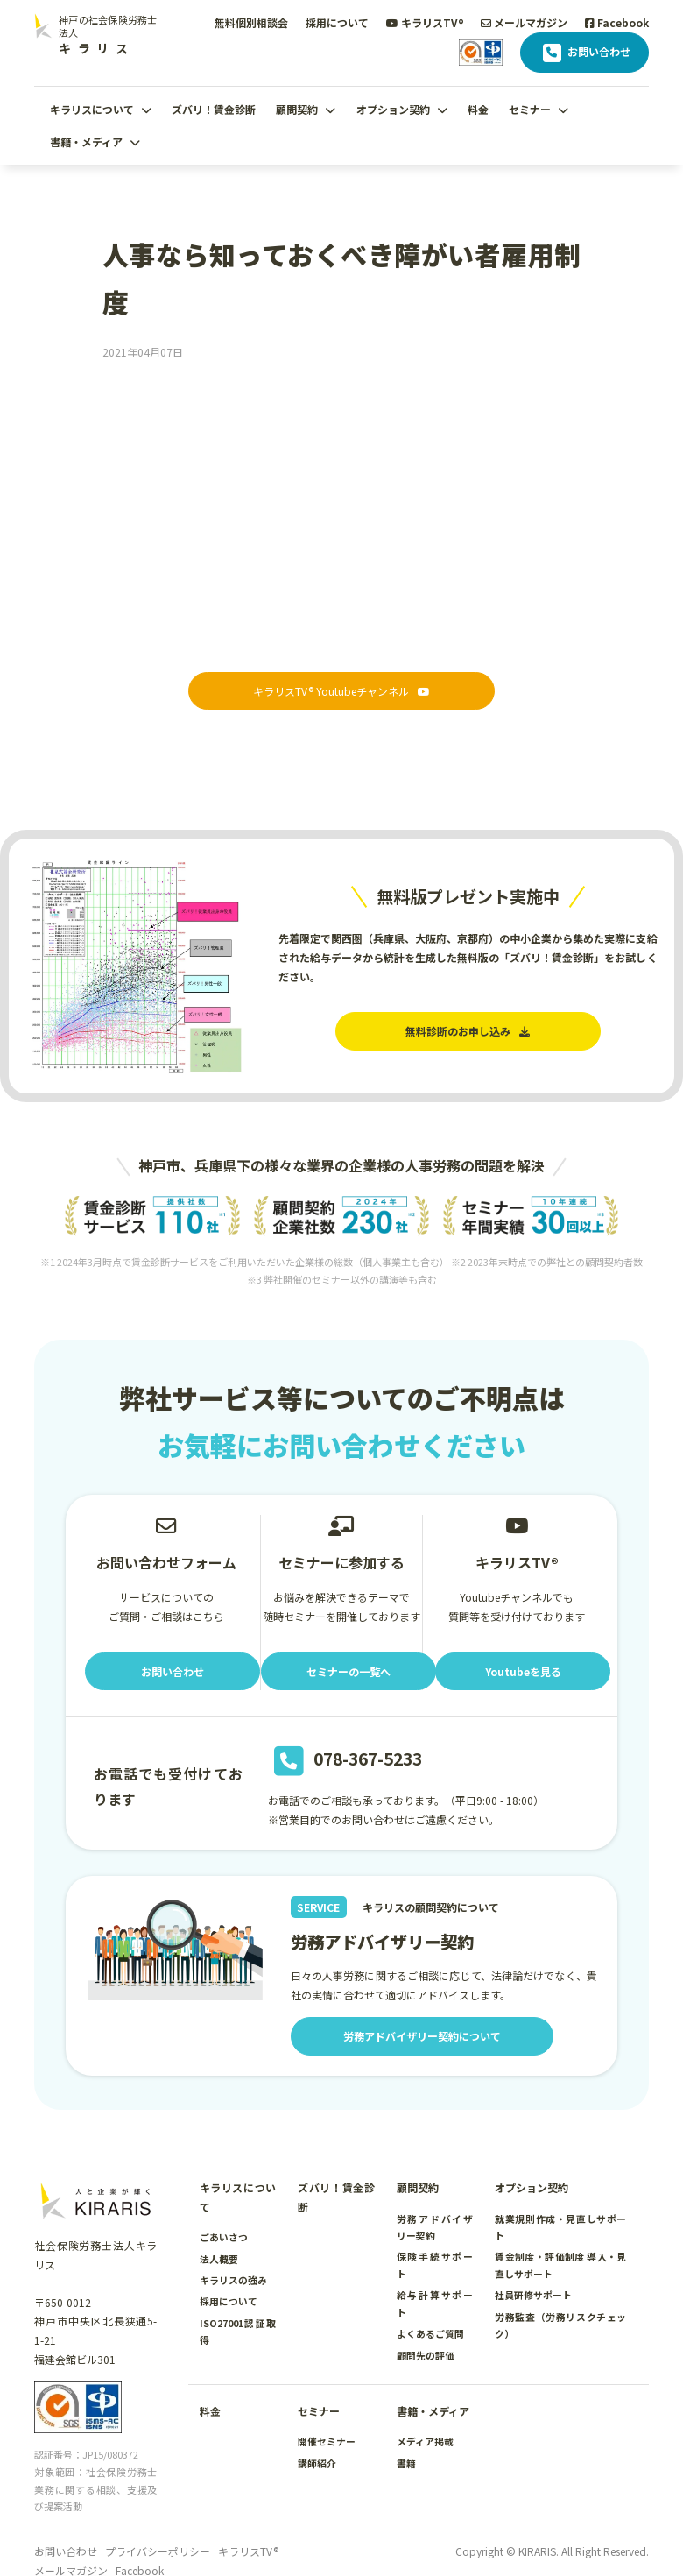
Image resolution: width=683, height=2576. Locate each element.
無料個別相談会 (251, 22)
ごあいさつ (224, 2237)
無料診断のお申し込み (467, 1030)
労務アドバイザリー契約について (422, 2035)
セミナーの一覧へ (348, 1671)
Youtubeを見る (523, 1671)
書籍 (406, 2463)
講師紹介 (317, 2463)
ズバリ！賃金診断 (214, 109)
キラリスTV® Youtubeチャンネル (341, 690)
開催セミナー (327, 2441)
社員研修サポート (533, 2295)
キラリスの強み (233, 2280)
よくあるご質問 (430, 2333)
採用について (337, 22)
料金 (478, 109)
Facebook (617, 22)
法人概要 (219, 2259)
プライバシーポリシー (157, 2551)
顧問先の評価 (425, 2355)
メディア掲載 (425, 2441)
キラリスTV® (425, 22)
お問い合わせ (584, 52)
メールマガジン (524, 22)
